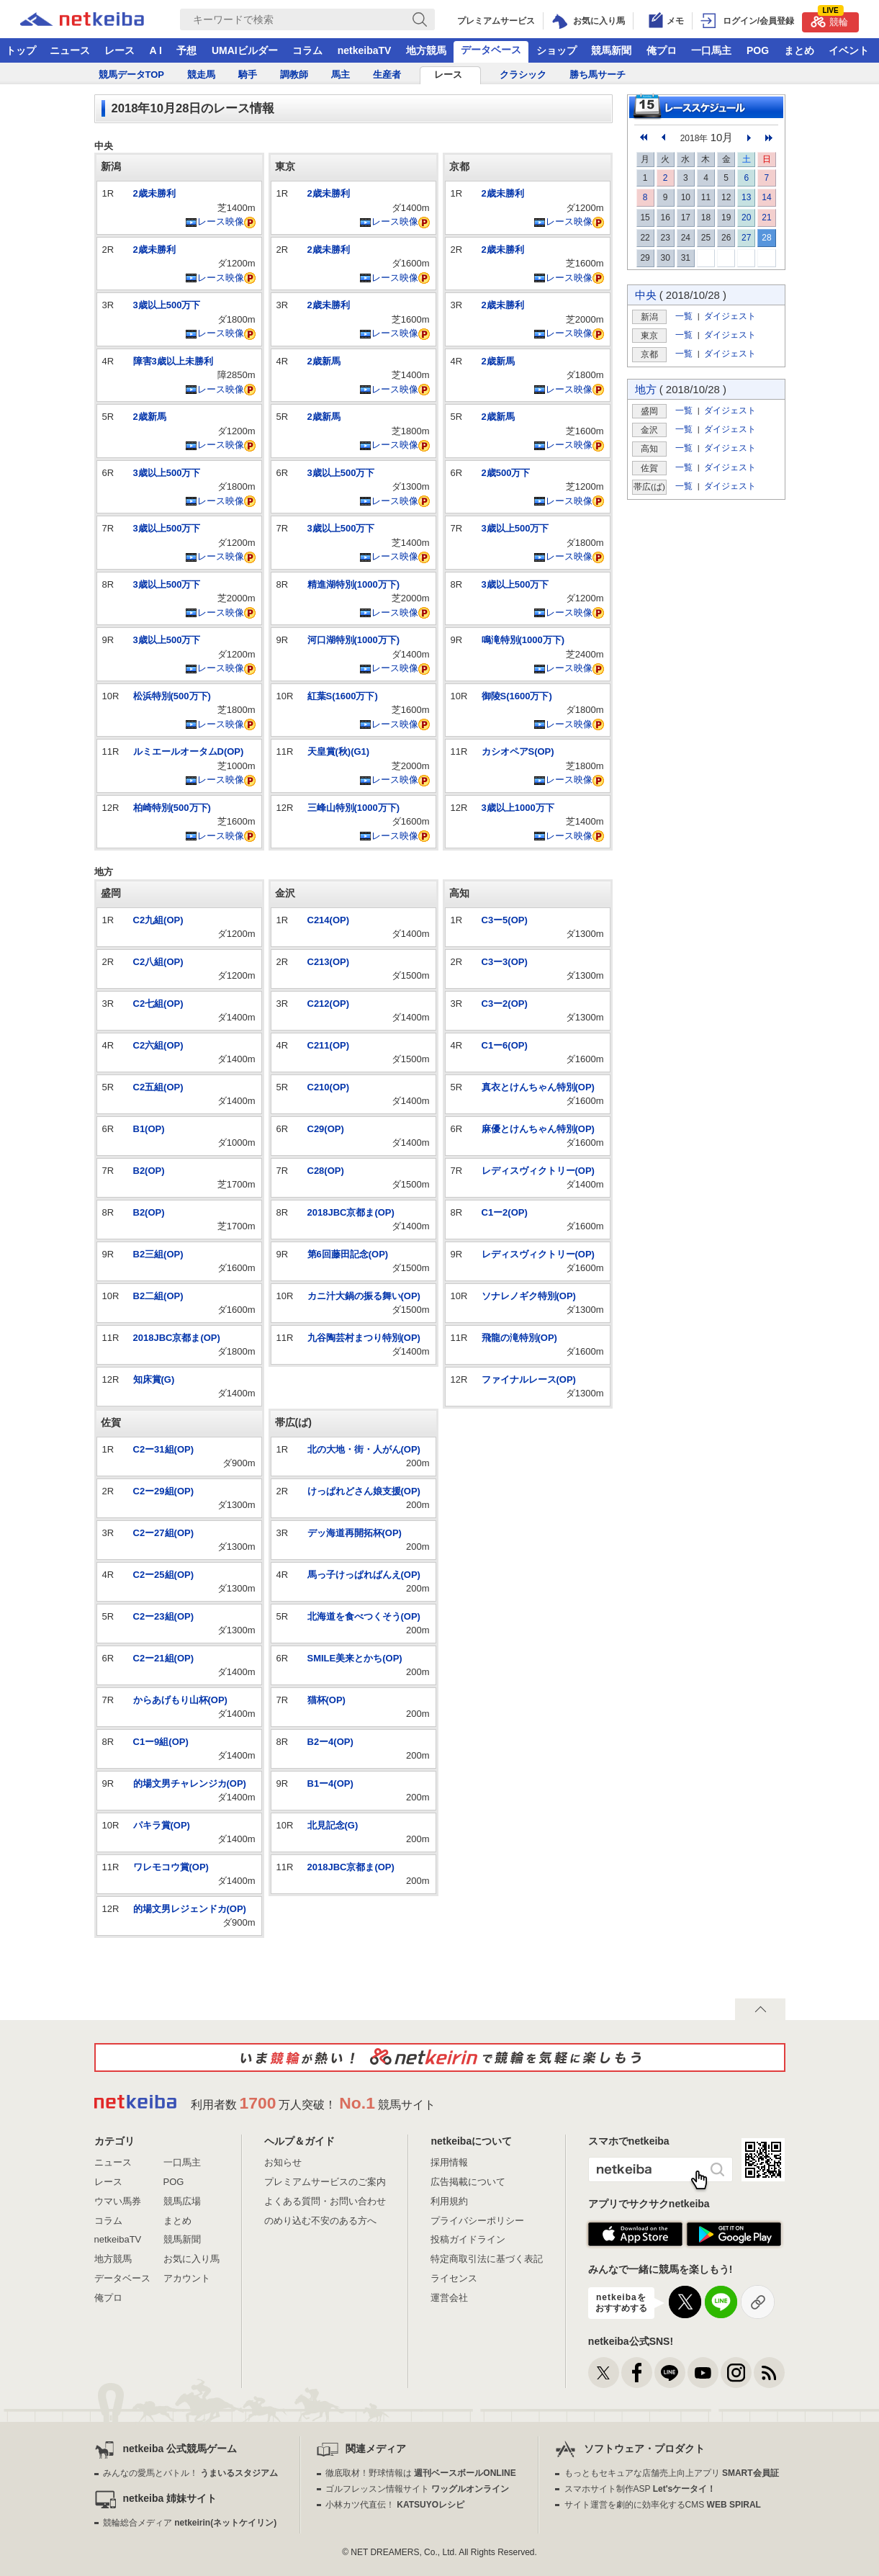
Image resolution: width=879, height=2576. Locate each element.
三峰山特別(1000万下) (353, 807)
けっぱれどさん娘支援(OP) (363, 1491)
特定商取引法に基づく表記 (487, 2258)
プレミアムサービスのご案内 (325, 2181)
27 (746, 238)
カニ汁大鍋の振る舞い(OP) (363, 1296)
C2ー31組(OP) (163, 1449)
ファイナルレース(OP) (529, 1379)
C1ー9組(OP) (161, 1741)
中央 (646, 295)
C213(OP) (328, 961)
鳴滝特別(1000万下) (523, 639)
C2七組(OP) (158, 1003)
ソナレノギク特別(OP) (529, 1296)
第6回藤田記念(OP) (348, 1254)
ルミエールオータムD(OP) (188, 751)
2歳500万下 (506, 472)
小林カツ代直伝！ (394, 2505)
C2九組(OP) (158, 920)
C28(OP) (325, 1170)
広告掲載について (468, 2181)
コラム (307, 50)
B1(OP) (149, 1128)
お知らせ (283, 2162)
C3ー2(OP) (505, 1003)
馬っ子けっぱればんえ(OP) (363, 1574)
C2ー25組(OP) (163, 1574)
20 (746, 217)
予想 (186, 50)
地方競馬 (426, 50)
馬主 (340, 74)
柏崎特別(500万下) (172, 807)
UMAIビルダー (245, 50)
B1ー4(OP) (330, 1783)
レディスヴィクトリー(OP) (538, 1170)
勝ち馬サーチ (597, 74)
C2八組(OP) (158, 961)
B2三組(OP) (158, 1254)
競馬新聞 (611, 50)
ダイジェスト (730, 315)
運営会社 (449, 2297)
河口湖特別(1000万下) (353, 639)
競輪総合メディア (189, 2523)
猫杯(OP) (326, 1700)
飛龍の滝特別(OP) (519, 1337)
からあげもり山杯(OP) (180, 1700)
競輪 (829, 19)
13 (746, 197)
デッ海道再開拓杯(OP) (354, 1532)
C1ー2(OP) (505, 1212)
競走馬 (201, 74)
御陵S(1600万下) (517, 696)
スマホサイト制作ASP (640, 2489)
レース (119, 50)
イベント (849, 50)
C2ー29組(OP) (163, 1491)
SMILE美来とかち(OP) (354, 1658)
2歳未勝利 (154, 193)
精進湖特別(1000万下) (353, 584)
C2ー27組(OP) (163, 1532)
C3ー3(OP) (505, 961)
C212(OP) (328, 1003)
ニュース (70, 50)
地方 (646, 389)
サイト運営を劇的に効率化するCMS (662, 2505)
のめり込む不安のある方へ (320, 2220)
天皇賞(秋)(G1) (338, 751)
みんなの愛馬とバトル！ (190, 2473)
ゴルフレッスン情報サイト (417, 2489)
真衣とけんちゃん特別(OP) (538, 1087)
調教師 (294, 74)
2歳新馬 (149, 416)
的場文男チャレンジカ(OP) (189, 1783)
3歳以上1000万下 (518, 807)
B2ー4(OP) (330, 1741)
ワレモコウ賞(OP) (171, 1867)
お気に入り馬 (191, 2258)
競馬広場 (182, 2201)
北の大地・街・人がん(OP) (363, 1449)
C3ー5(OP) (505, 920)
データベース (491, 49)
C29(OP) (325, 1128)
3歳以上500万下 (167, 305)
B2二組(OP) (158, 1296)
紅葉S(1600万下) (342, 696)
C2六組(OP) (158, 1045)
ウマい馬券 (117, 2201)
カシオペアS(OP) (518, 751)
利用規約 (449, 2201)
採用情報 (449, 2162)
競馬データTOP (132, 74)
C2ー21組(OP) (163, 1658)
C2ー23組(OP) (163, 1616)
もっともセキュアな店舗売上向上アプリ (671, 2473)
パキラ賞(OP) (161, 1825)
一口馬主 (711, 50)
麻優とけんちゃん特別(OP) (538, 1128)
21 (766, 217)
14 (766, 197)
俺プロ (661, 50)
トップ (21, 50)
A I (156, 50)
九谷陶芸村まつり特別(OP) (363, 1337)
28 (766, 238)
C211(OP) (328, 1045)
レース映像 (214, 221)
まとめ (799, 50)
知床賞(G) (154, 1379)
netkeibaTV (365, 50)
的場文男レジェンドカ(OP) (189, 1908)
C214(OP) (328, 920)
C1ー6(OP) (505, 1045)
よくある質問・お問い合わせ (325, 2201)
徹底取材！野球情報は (420, 2473)
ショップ (556, 50)
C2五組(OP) (158, 1087)
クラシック (523, 74)
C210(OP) (328, 1087)
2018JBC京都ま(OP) (176, 1337)
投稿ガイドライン (468, 2239)
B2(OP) (149, 1170)
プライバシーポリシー (477, 2220)
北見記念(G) (333, 1825)
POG (758, 50)
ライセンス (454, 2278)
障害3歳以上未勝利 (173, 361)
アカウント (186, 2278)
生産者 (387, 74)
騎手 (247, 74)
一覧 (684, 315)
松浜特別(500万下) (172, 696)
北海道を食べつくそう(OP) (363, 1616)
